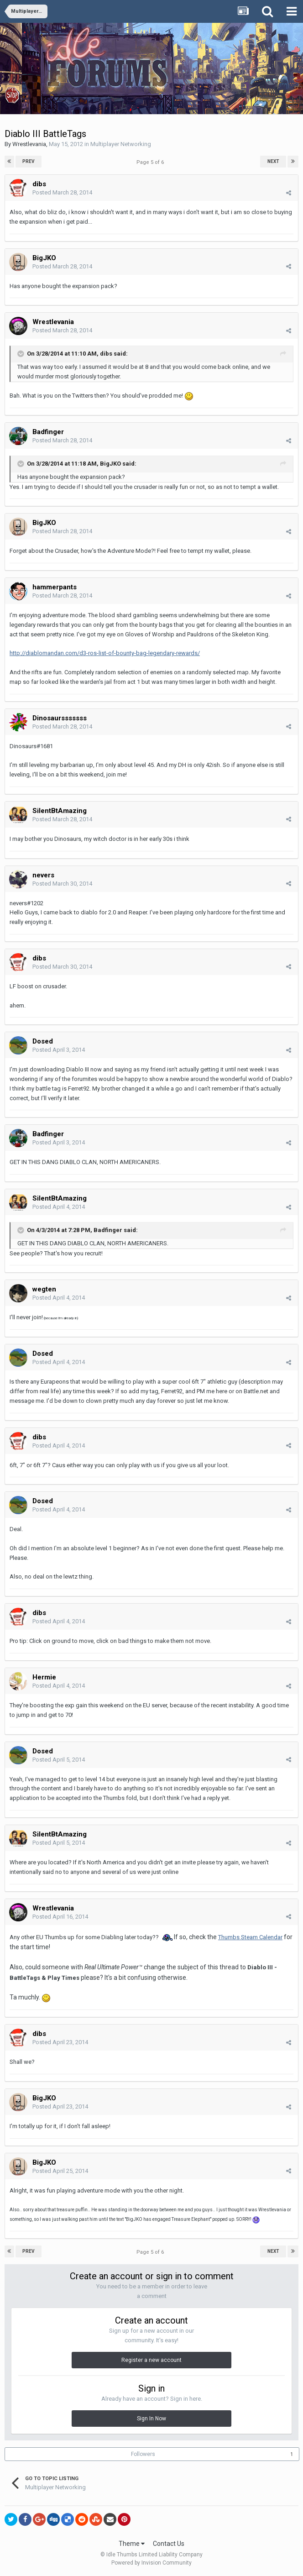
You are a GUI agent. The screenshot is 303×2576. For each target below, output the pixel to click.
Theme (132, 2543)
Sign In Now (151, 2418)
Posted (62, 192)
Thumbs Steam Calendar (250, 1937)
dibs (39, 184)
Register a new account (151, 2360)
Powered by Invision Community (151, 2563)
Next (273, 161)
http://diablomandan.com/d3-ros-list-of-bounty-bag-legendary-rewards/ (105, 653)
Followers (143, 2454)
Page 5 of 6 (151, 162)
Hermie (44, 1677)
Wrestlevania (29, 144)
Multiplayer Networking (120, 144)
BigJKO (44, 258)
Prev (28, 161)
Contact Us (168, 2543)
